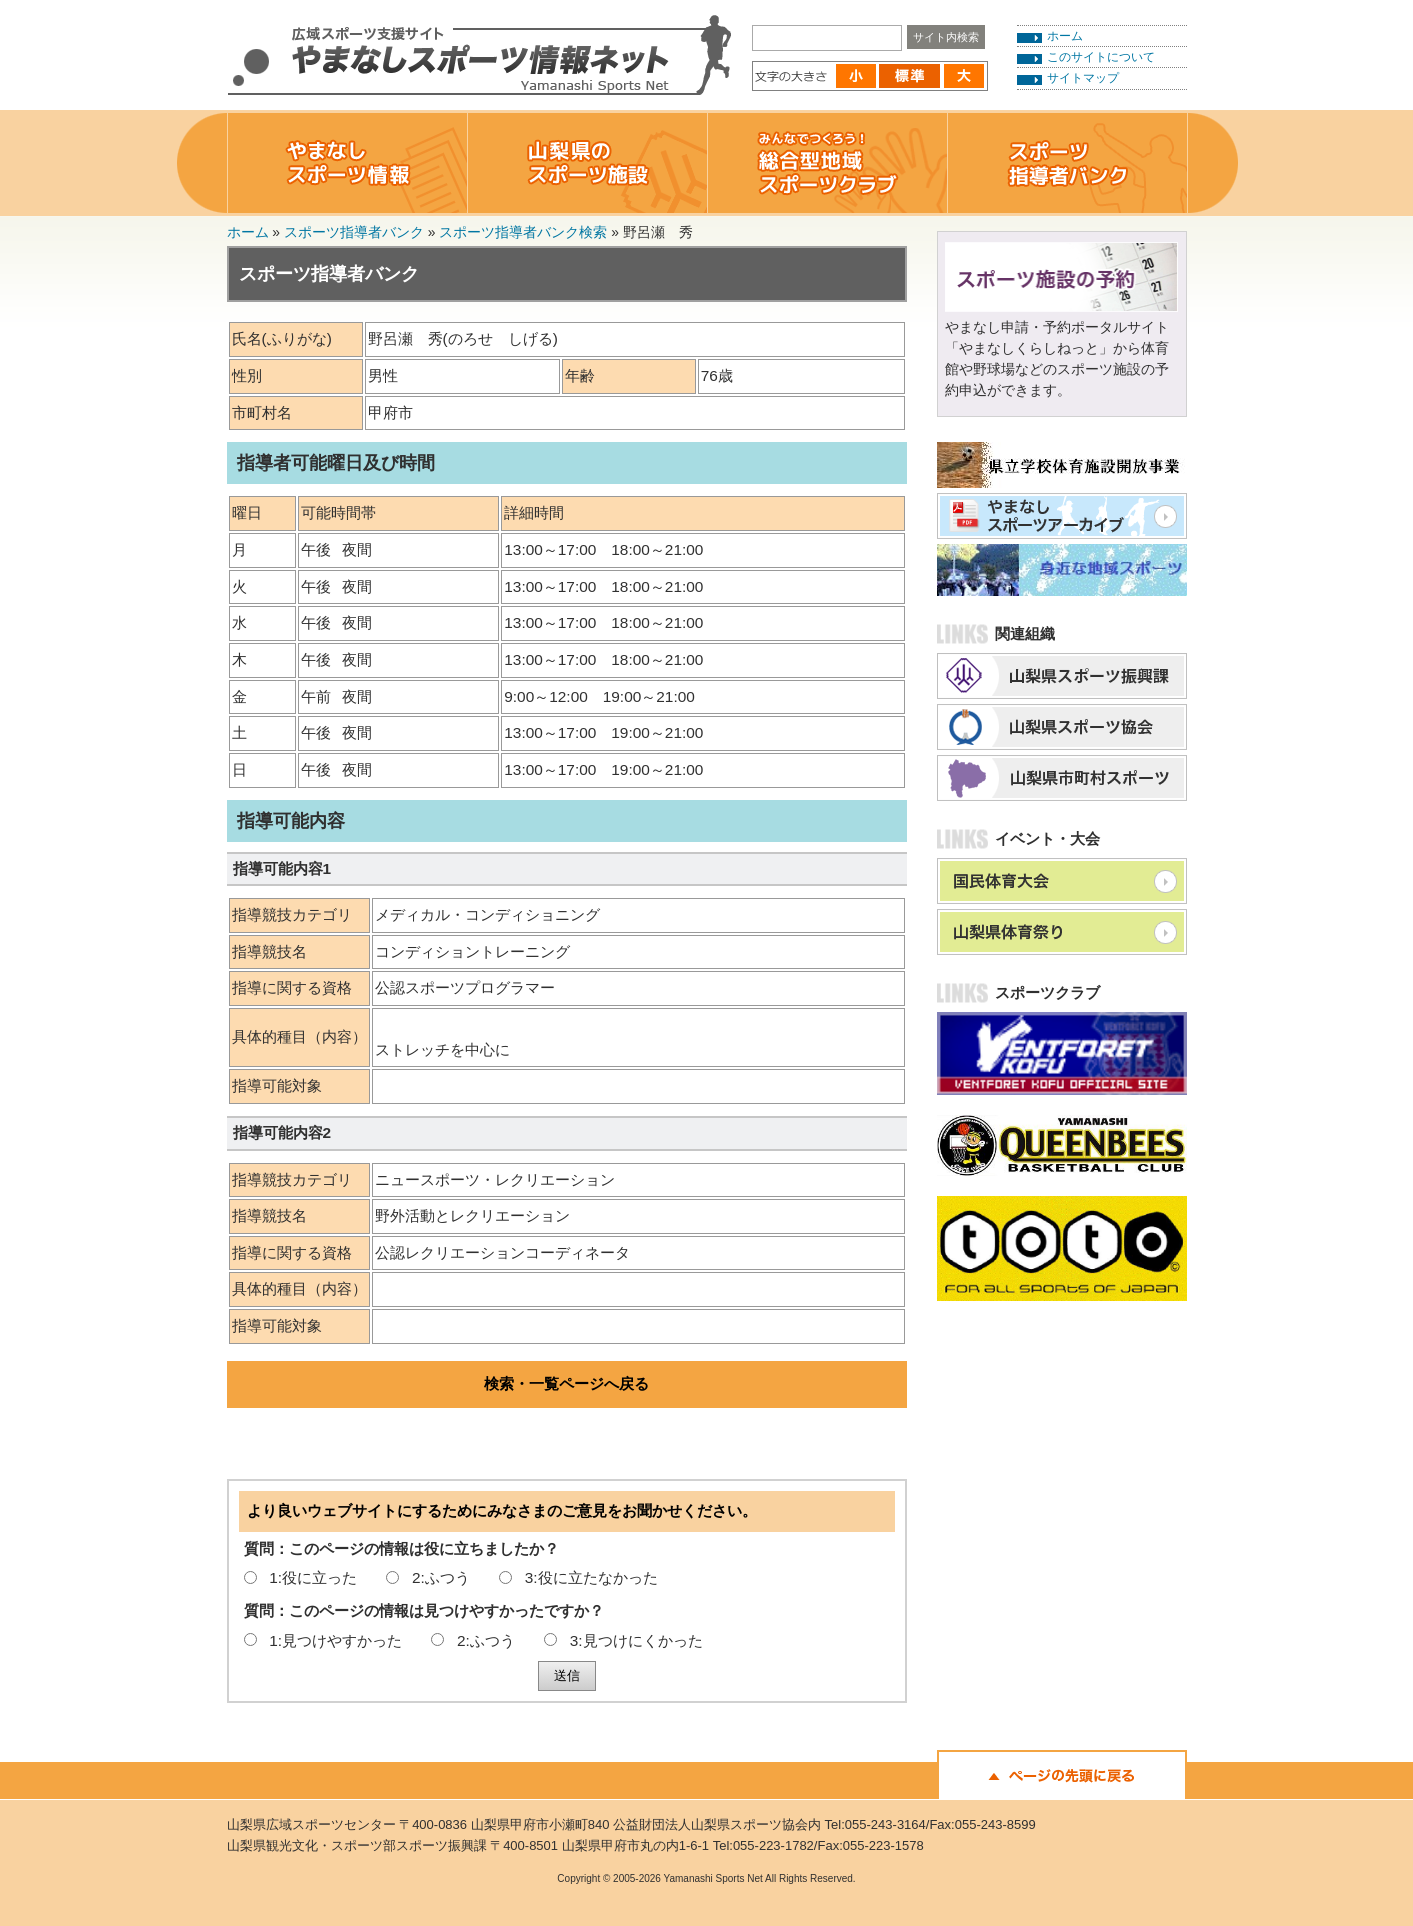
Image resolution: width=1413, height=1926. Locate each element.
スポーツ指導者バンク (354, 232)
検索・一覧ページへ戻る (566, 1383)
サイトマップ (1083, 78)
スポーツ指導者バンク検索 (523, 232)
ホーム (1065, 36)
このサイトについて (1101, 57)
